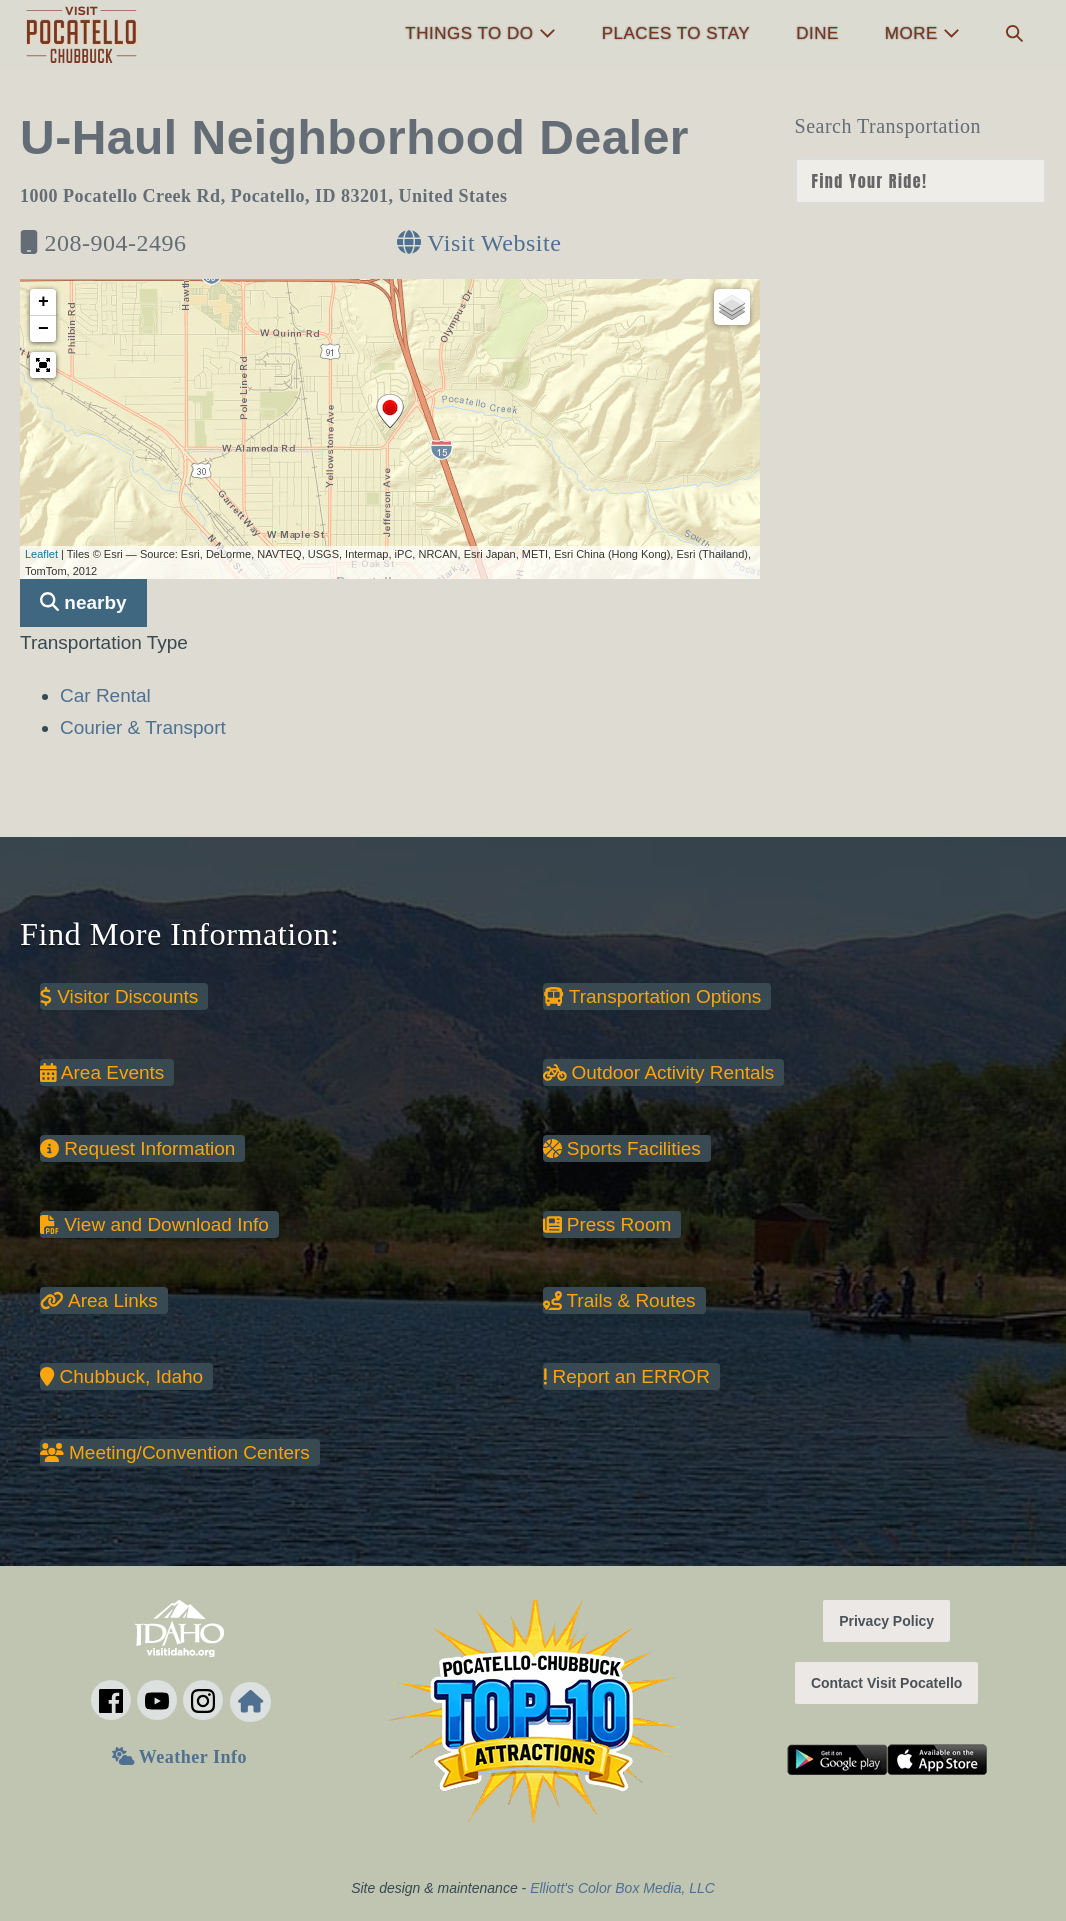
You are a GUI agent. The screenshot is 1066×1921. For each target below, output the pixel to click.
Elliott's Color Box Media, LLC (622, 1888)
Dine (817, 33)
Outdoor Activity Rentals (659, 1072)
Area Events (102, 1072)
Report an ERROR (626, 1376)
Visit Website (479, 243)
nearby (83, 602)
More (922, 33)
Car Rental (105, 695)
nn (920, 181)
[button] (1014, 34)
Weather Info (179, 1757)
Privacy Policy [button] (886, 1621)
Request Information (137, 1148)
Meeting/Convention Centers (175, 1452)
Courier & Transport (143, 727)
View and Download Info (154, 1224)
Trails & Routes (619, 1300)
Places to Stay (676, 33)
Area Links (99, 1300)
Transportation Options (652, 996)
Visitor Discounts (119, 996)
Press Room (607, 1224)
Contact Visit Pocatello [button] (886, 1683)
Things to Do (480, 33)
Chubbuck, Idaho (121, 1376)
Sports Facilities (622, 1148)
